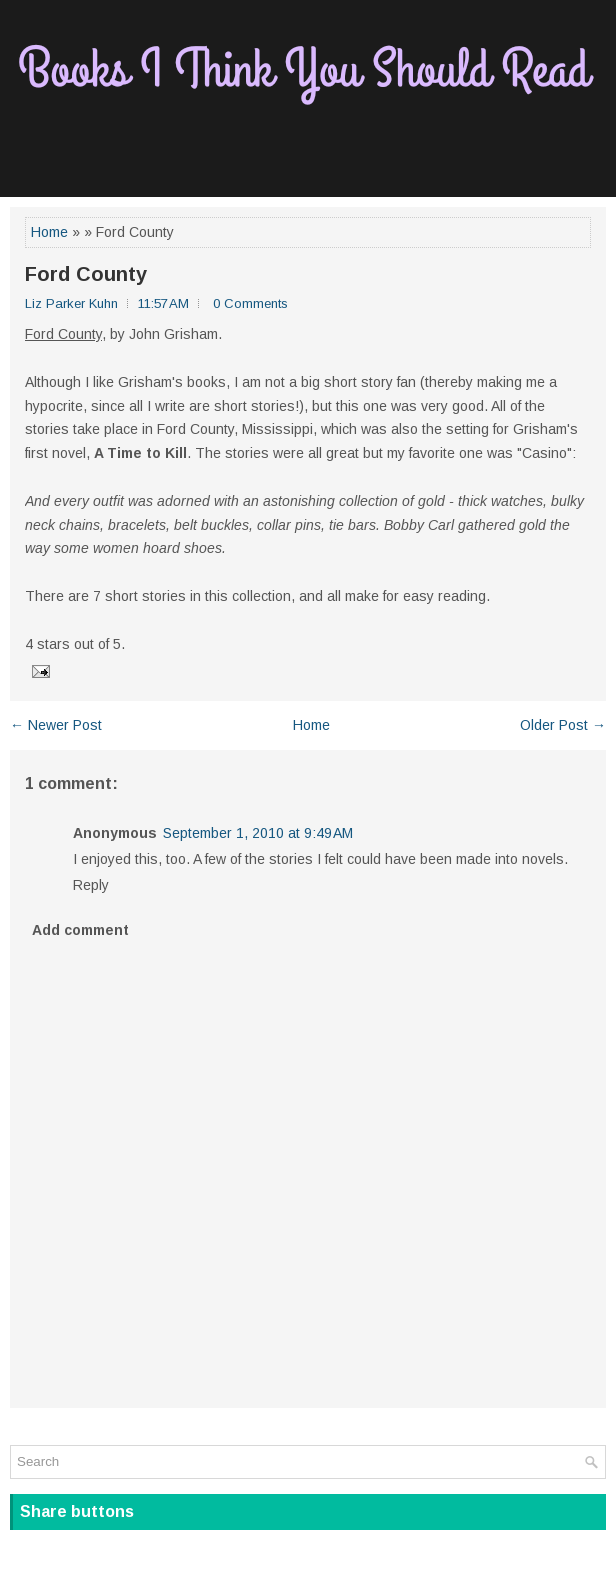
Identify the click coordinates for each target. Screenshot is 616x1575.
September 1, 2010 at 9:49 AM (258, 833)
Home (49, 232)
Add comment (80, 930)
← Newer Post (56, 725)
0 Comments (250, 303)
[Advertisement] (308, 151)
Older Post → (563, 725)
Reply (91, 885)
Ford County (86, 274)
